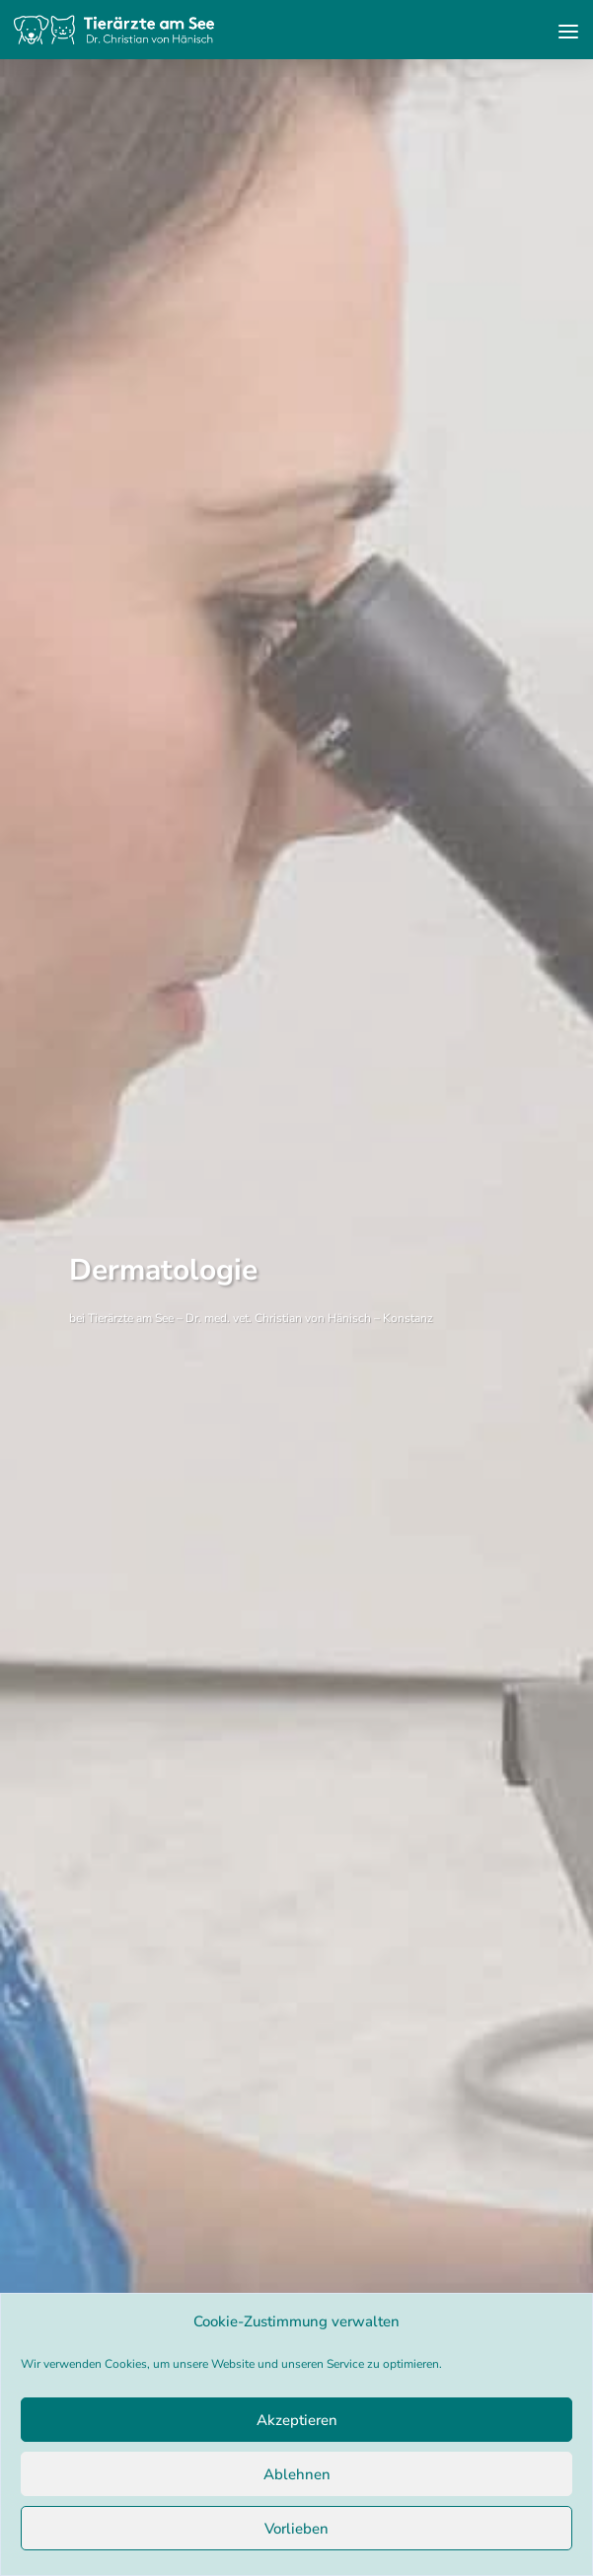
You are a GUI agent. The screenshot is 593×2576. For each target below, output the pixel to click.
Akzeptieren (297, 2420)
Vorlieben (296, 2529)
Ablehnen (297, 2474)
